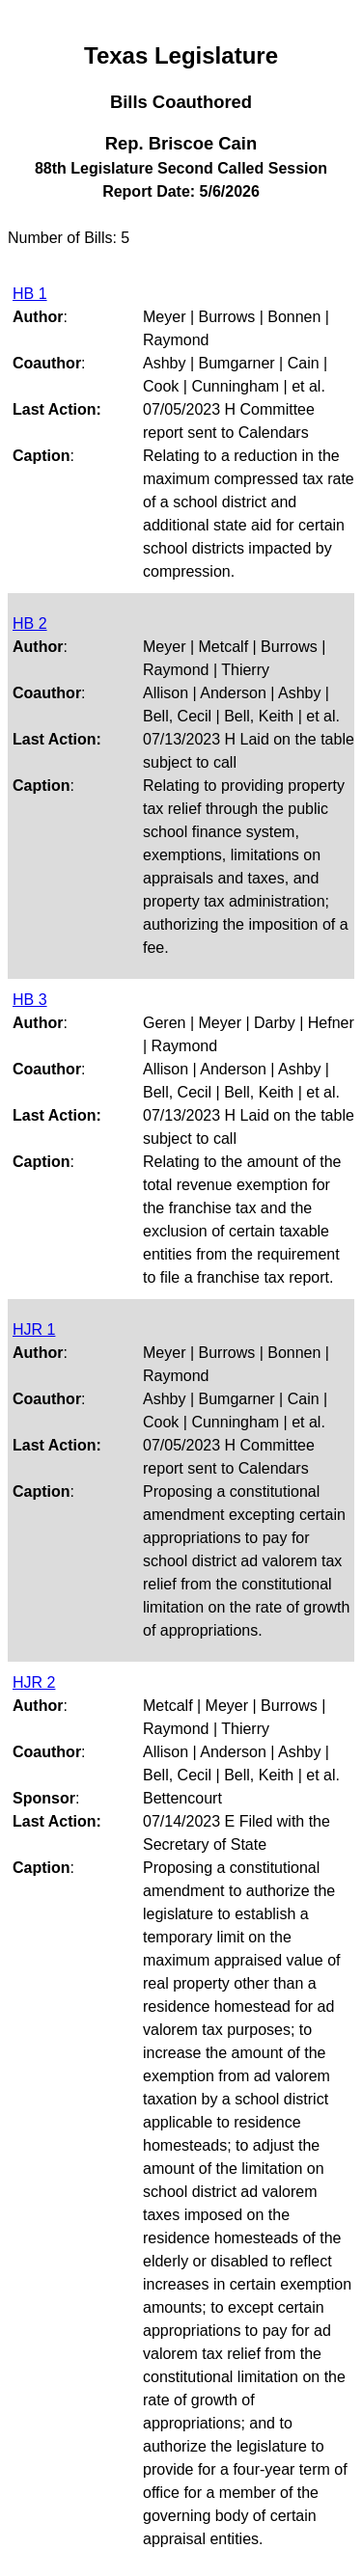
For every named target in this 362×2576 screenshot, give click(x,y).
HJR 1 (34, 1329)
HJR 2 (34, 1682)
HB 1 (30, 293)
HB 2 (30, 623)
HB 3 (30, 999)
